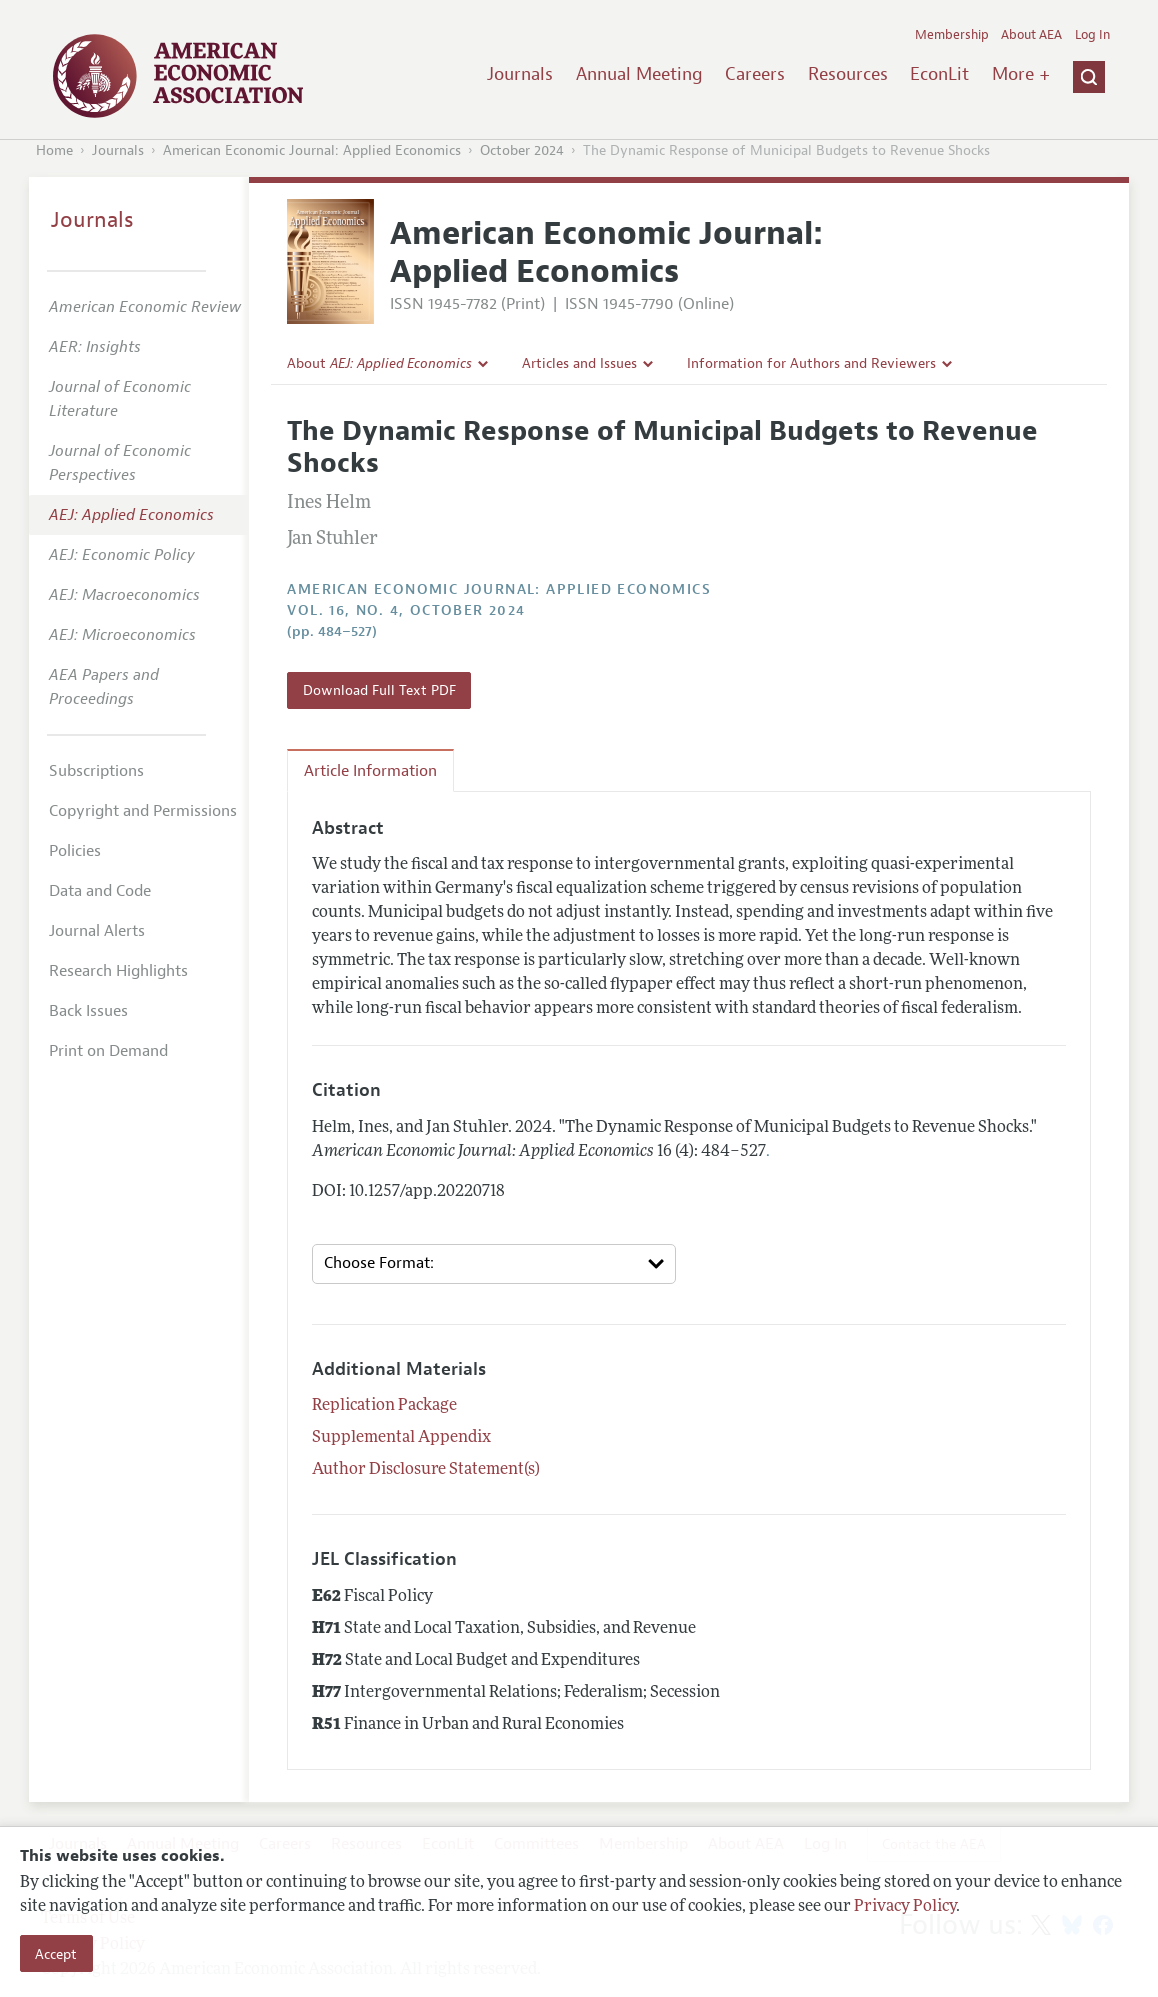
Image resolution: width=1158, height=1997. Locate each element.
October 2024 (522, 150)
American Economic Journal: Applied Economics (312, 150)
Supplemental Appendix (401, 1438)
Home (54, 150)
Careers (755, 74)
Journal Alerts (97, 931)
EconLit (939, 74)
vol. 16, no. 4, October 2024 (406, 610)
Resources (848, 74)
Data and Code (100, 891)
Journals (520, 74)
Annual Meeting (639, 74)
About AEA (1031, 35)
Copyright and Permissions (143, 811)
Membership (952, 35)
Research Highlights (118, 971)
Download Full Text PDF (379, 690)
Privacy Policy (905, 1907)
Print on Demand (108, 1051)
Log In (1092, 35)
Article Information (370, 771)
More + (1021, 74)
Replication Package (384, 1406)
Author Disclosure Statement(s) (426, 1470)
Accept (56, 1954)
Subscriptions (96, 771)
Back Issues (88, 1011)
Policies (75, 851)
